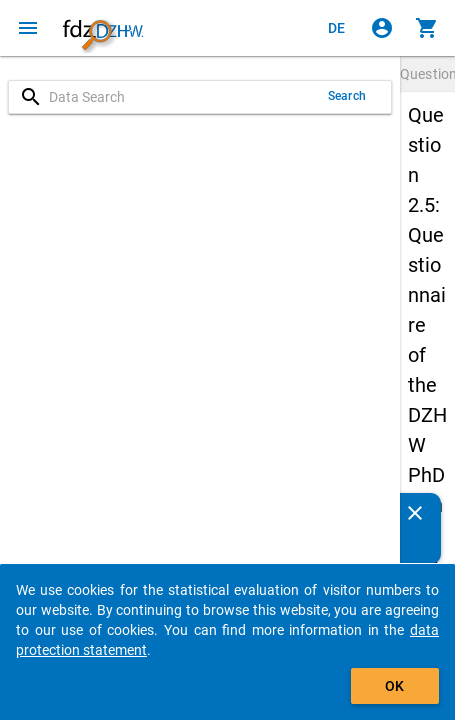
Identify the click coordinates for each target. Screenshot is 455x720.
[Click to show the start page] (103, 28)
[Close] (415, 513)
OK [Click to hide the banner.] (394, 686)
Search (347, 96)
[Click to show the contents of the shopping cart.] (427, 28)
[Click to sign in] (382, 28)
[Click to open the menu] (28, 28)
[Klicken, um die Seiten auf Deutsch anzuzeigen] (337, 28)
